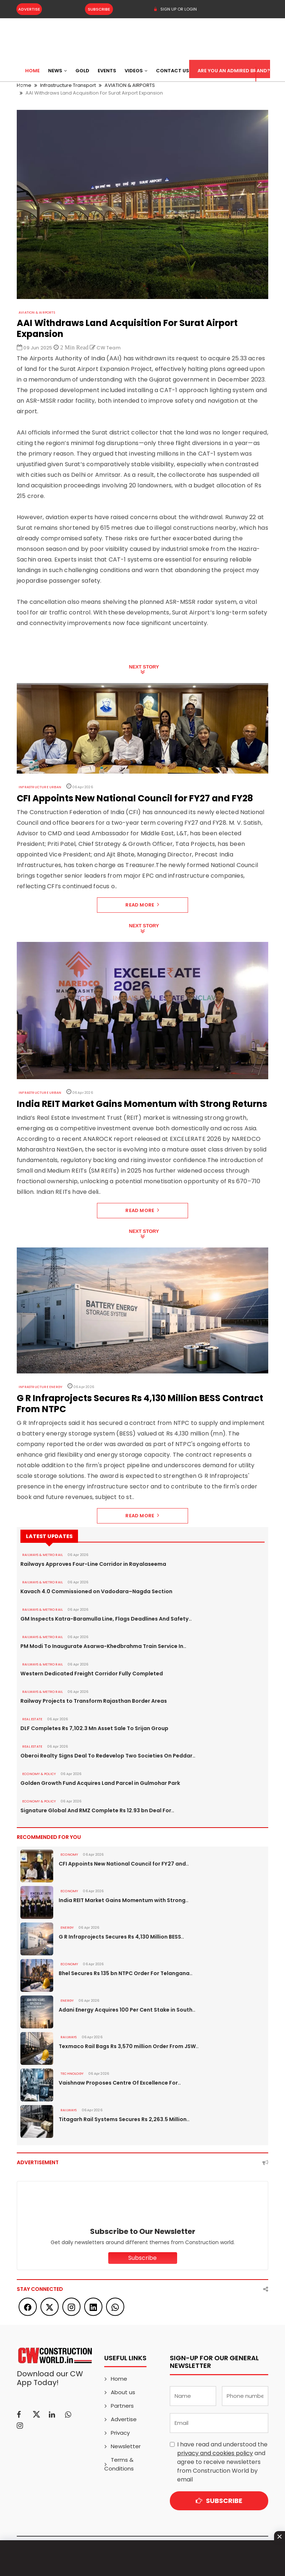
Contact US (172, 70)
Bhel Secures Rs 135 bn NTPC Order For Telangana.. (125, 1973)
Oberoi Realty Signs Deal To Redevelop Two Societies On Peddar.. (107, 1755)
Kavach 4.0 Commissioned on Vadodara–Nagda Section (96, 1591)
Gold (82, 70)
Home (32, 70)
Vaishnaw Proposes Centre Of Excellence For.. (120, 2082)
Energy (67, 1927)
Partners (122, 2406)
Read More (142, 904)
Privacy (120, 2433)
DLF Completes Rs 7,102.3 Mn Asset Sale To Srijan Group (94, 1728)
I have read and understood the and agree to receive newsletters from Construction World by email (222, 2462)
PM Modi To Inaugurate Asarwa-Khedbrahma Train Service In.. (103, 1646)
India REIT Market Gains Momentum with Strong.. (123, 1900)
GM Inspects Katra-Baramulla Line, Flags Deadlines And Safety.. (105, 1618)
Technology (71, 2073)
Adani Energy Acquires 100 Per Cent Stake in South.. (127, 2009)
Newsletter (126, 2446)
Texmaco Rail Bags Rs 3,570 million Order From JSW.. (129, 2046)
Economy (68, 1854)
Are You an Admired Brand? (234, 70)
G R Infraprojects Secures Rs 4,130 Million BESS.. (121, 1936)
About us (123, 2392)
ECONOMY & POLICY (38, 1774)
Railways (68, 2037)
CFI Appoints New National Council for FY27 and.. (123, 1863)
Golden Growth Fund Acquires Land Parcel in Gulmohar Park (100, 1783)
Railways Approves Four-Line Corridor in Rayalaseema (92, 1564)
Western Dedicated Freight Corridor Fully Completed (91, 1673)
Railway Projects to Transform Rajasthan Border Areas (93, 1701)
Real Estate (32, 1719)
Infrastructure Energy (40, 1387)
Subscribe (98, 9)
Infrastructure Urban (40, 787)
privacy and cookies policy (215, 2453)
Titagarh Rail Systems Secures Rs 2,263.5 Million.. (124, 2119)
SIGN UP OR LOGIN (175, 9)
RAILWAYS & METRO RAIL (42, 1555)
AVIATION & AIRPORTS (36, 312)
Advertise (29, 9)
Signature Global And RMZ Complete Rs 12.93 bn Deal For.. (97, 1810)
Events (107, 70)
